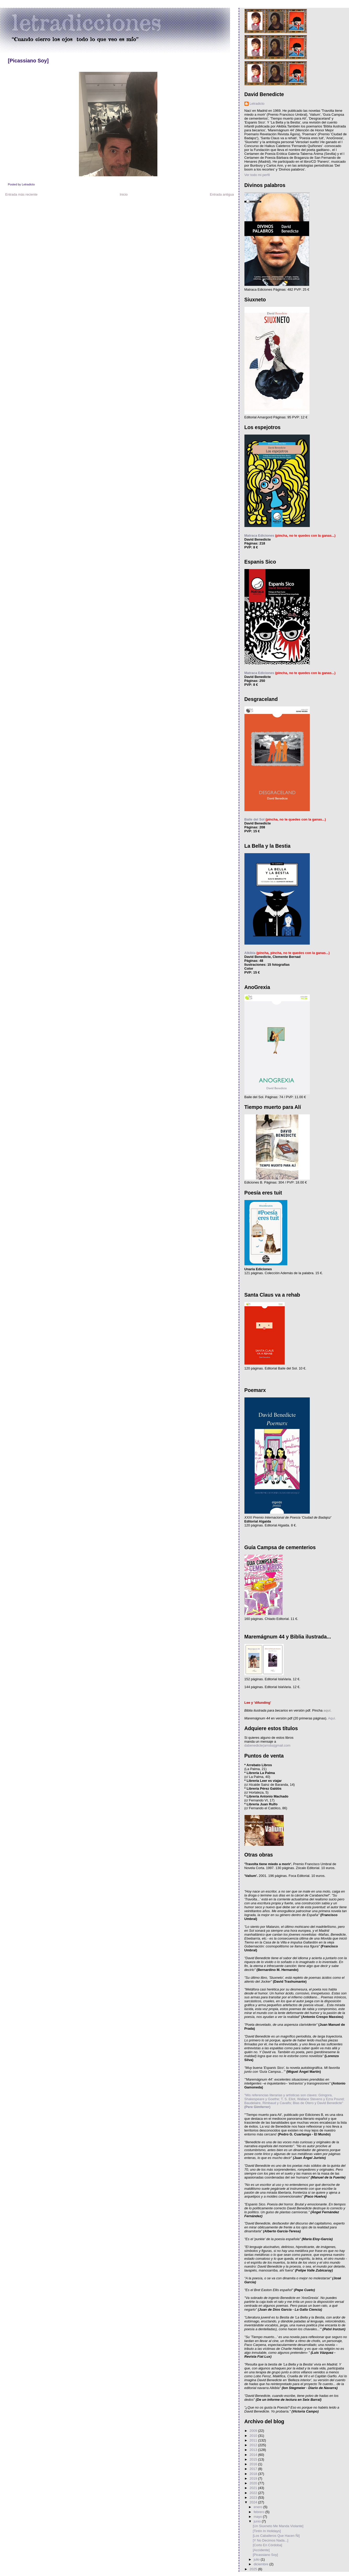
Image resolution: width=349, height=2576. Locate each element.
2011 (254, 2440)
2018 (254, 2474)
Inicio (124, 194)
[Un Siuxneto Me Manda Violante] (278, 2526)
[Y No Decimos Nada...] (270, 2540)
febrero (259, 2512)
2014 (254, 2455)
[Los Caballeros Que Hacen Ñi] (276, 2536)
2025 (254, 2569)
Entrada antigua (222, 194)
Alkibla (250, 953)
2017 (254, 2469)
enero (258, 2507)
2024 (254, 2502)
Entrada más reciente (21, 194)
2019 (254, 2478)
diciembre (261, 2564)
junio (258, 2521)
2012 (254, 2445)
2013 (254, 2450)
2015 (254, 2459)
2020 (254, 2483)
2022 (254, 2493)
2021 (254, 2488)
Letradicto (257, 104)
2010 (254, 2436)
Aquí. (331, 1718)
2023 (254, 2497)
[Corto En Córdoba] (267, 2545)
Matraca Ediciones (259, 535)
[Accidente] (261, 2550)
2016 (254, 2464)
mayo (258, 2517)
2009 (254, 2431)
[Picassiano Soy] (28, 60)
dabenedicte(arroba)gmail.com (267, 1745)
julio (257, 2559)
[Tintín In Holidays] (267, 2531)
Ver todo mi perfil (257, 175)
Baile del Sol (254, 819)
